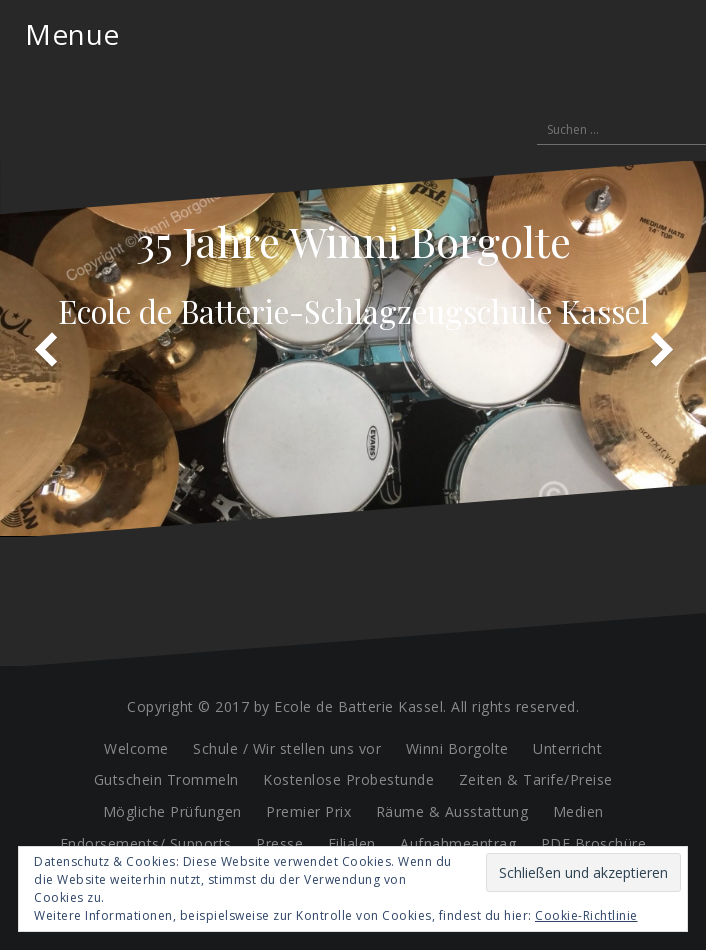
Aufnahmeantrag (458, 843)
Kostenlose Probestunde (348, 779)
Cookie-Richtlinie (586, 915)
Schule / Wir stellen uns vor (287, 748)
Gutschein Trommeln (166, 779)
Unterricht (567, 748)
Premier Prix (308, 811)
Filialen (352, 843)
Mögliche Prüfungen (172, 811)
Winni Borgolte (457, 748)
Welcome (136, 748)
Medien (578, 811)
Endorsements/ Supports (146, 843)
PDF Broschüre (594, 843)
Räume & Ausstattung (452, 811)
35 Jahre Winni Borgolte (353, 241)
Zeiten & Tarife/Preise (536, 779)
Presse (279, 843)
